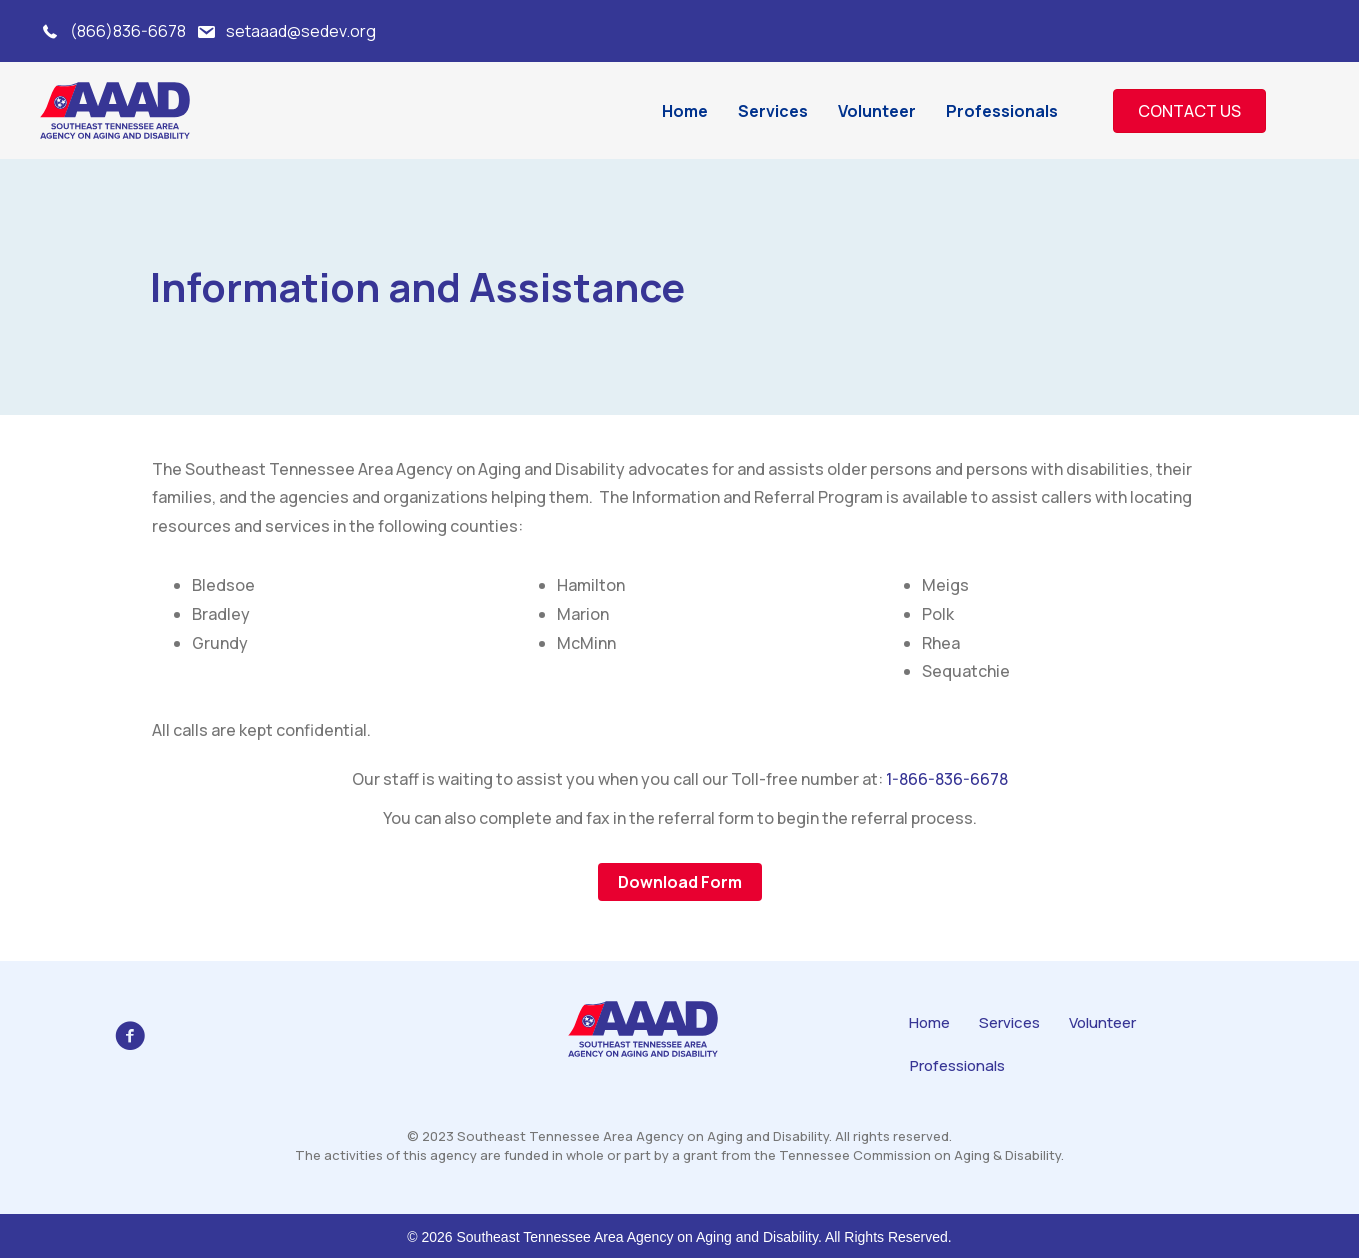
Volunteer (1102, 1022)
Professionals (957, 1065)
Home (929, 1022)
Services (1009, 1022)
